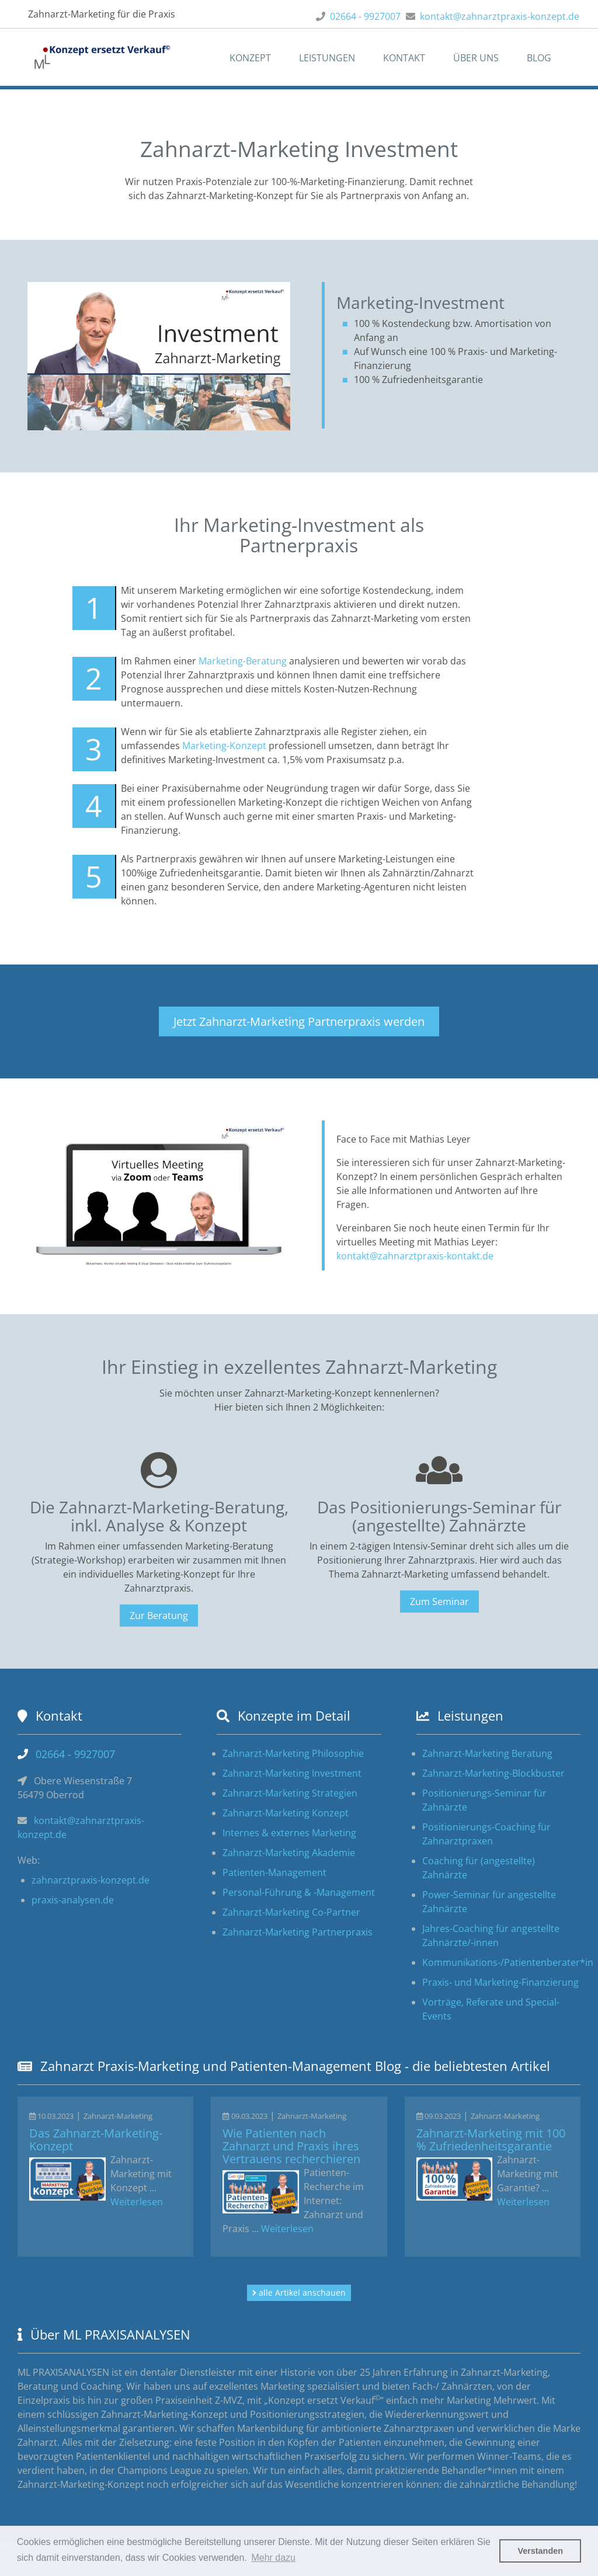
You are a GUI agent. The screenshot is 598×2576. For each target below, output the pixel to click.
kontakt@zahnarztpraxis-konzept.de (499, 16)
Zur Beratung (159, 1615)
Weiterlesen (136, 2201)
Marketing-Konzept (224, 745)
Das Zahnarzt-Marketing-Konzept (95, 2139)
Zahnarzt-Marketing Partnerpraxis (297, 1932)
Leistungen (327, 57)
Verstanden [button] (540, 2551)
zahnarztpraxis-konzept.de (91, 1880)
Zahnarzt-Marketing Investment (291, 1773)
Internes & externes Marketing (289, 1832)
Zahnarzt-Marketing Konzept (285, 1812)
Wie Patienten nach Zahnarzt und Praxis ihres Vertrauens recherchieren (291, 2146)
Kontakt (404, 57)
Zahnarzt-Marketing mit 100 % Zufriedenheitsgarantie (490, 2139)
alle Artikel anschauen (299, 2292)
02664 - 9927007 (365, 16)
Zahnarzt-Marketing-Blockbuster (493, 1773)
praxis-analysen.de (73, 1899)
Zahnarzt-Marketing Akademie (288, 1852)
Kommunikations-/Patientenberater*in (507, 1962)
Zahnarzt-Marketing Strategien (289, 1793)
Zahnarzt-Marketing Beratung (487, 1753)
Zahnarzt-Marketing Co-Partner (291, 1912)
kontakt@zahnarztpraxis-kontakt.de (414, 1255)
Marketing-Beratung (243, 661)
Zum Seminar (439, 1601)
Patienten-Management (274, 1872)
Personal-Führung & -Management (298, 1892)
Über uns (476, 57)
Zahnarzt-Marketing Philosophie (293, 1753)
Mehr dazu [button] (273, 2558)
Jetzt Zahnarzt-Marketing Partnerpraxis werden (299, 1021)
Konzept (250, 57)
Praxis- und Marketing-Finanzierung (500, 1982)
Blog (539, 57)
